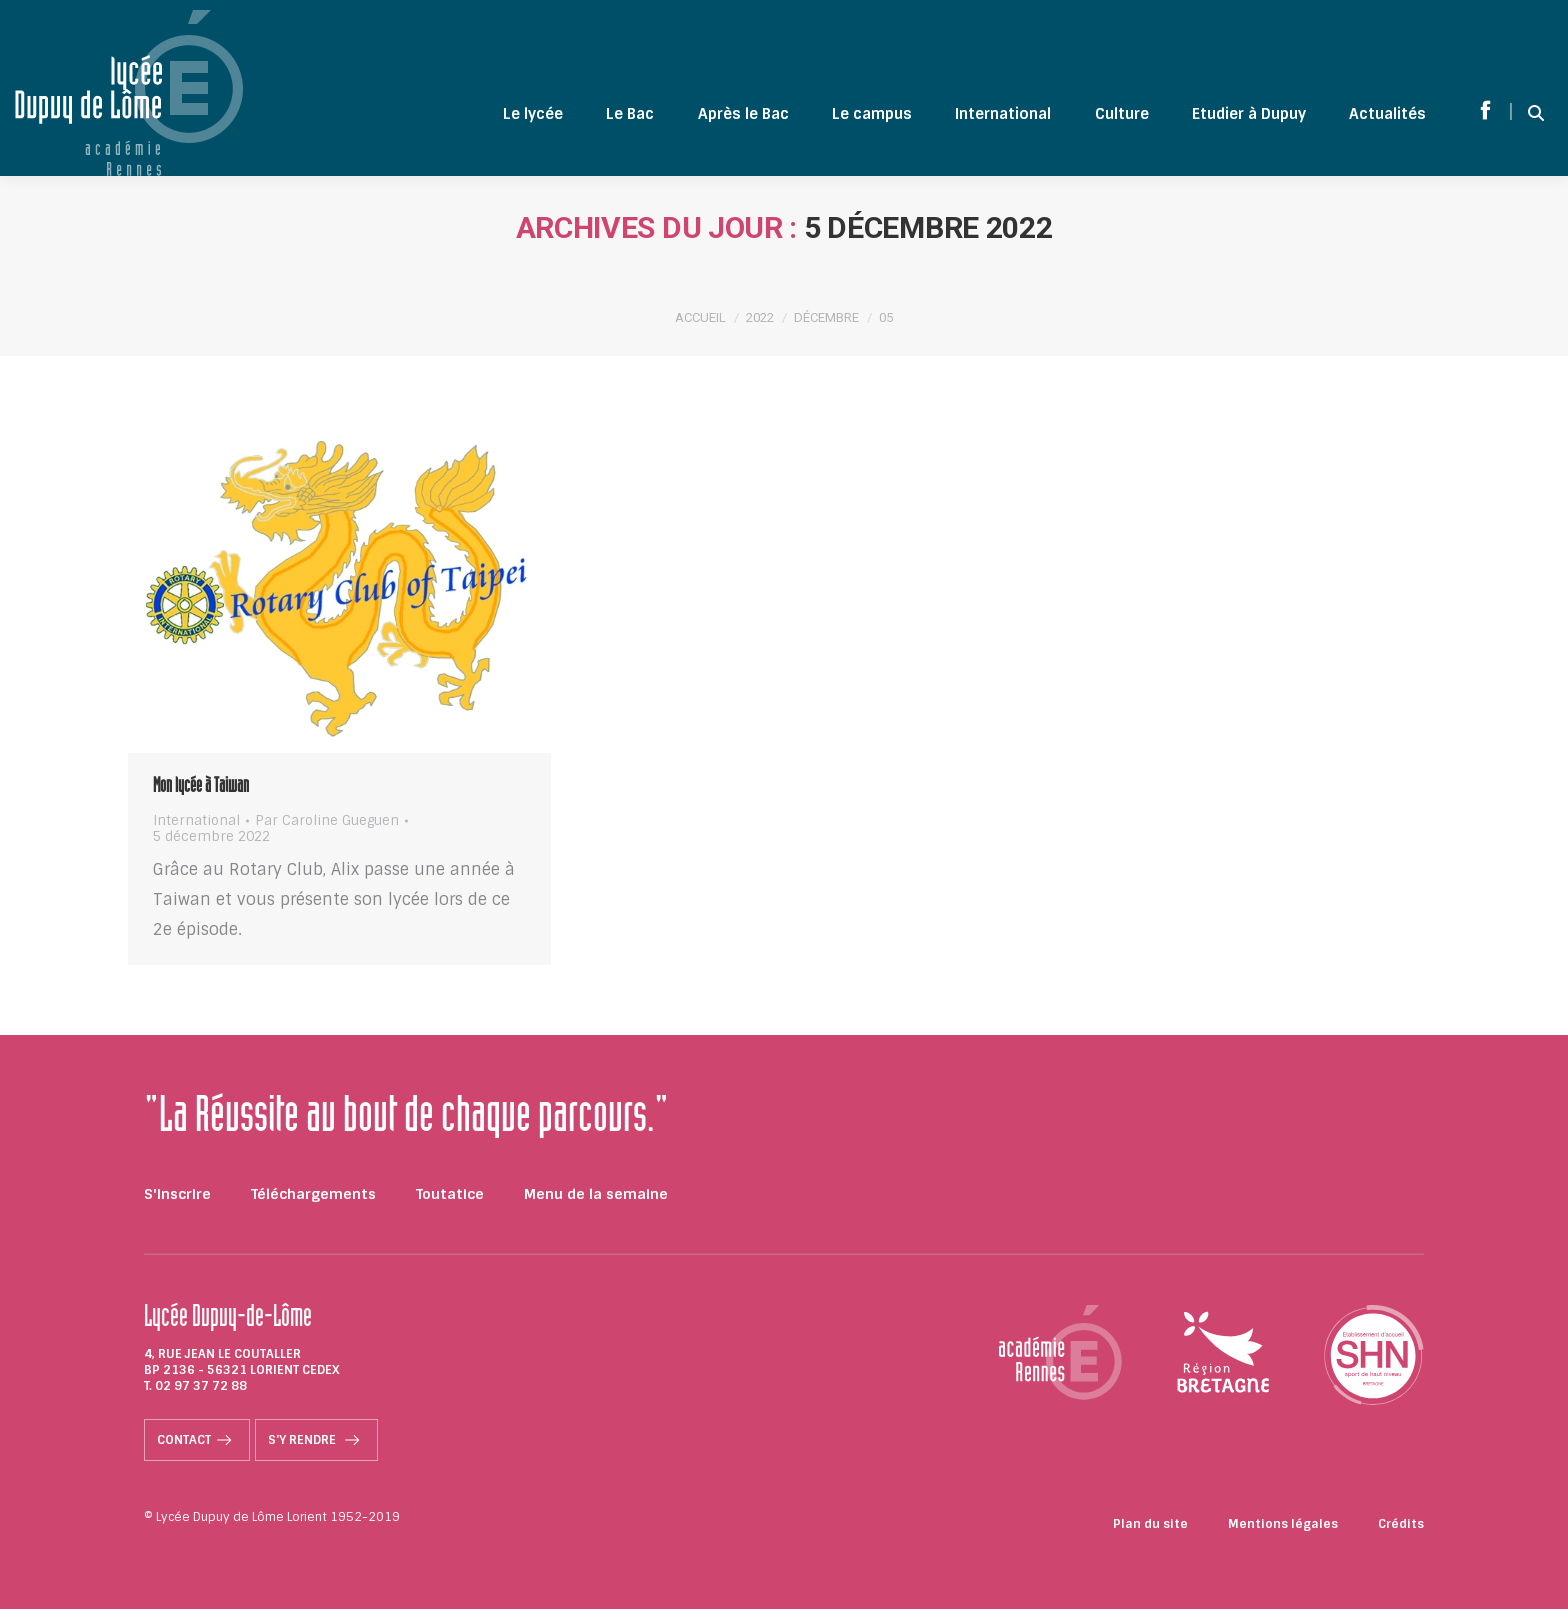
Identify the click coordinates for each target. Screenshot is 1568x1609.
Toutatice (450, 1194)
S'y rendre (316, 1440)
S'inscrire (177, 1194)
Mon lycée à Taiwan (201, 788)
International (196, 820)
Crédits (1401, 1524)
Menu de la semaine (596, 1194)
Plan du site (1150, 1524)
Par (327, 821)
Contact (197, 1440)
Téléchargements (313, 1194)
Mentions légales (1283, 1524)
